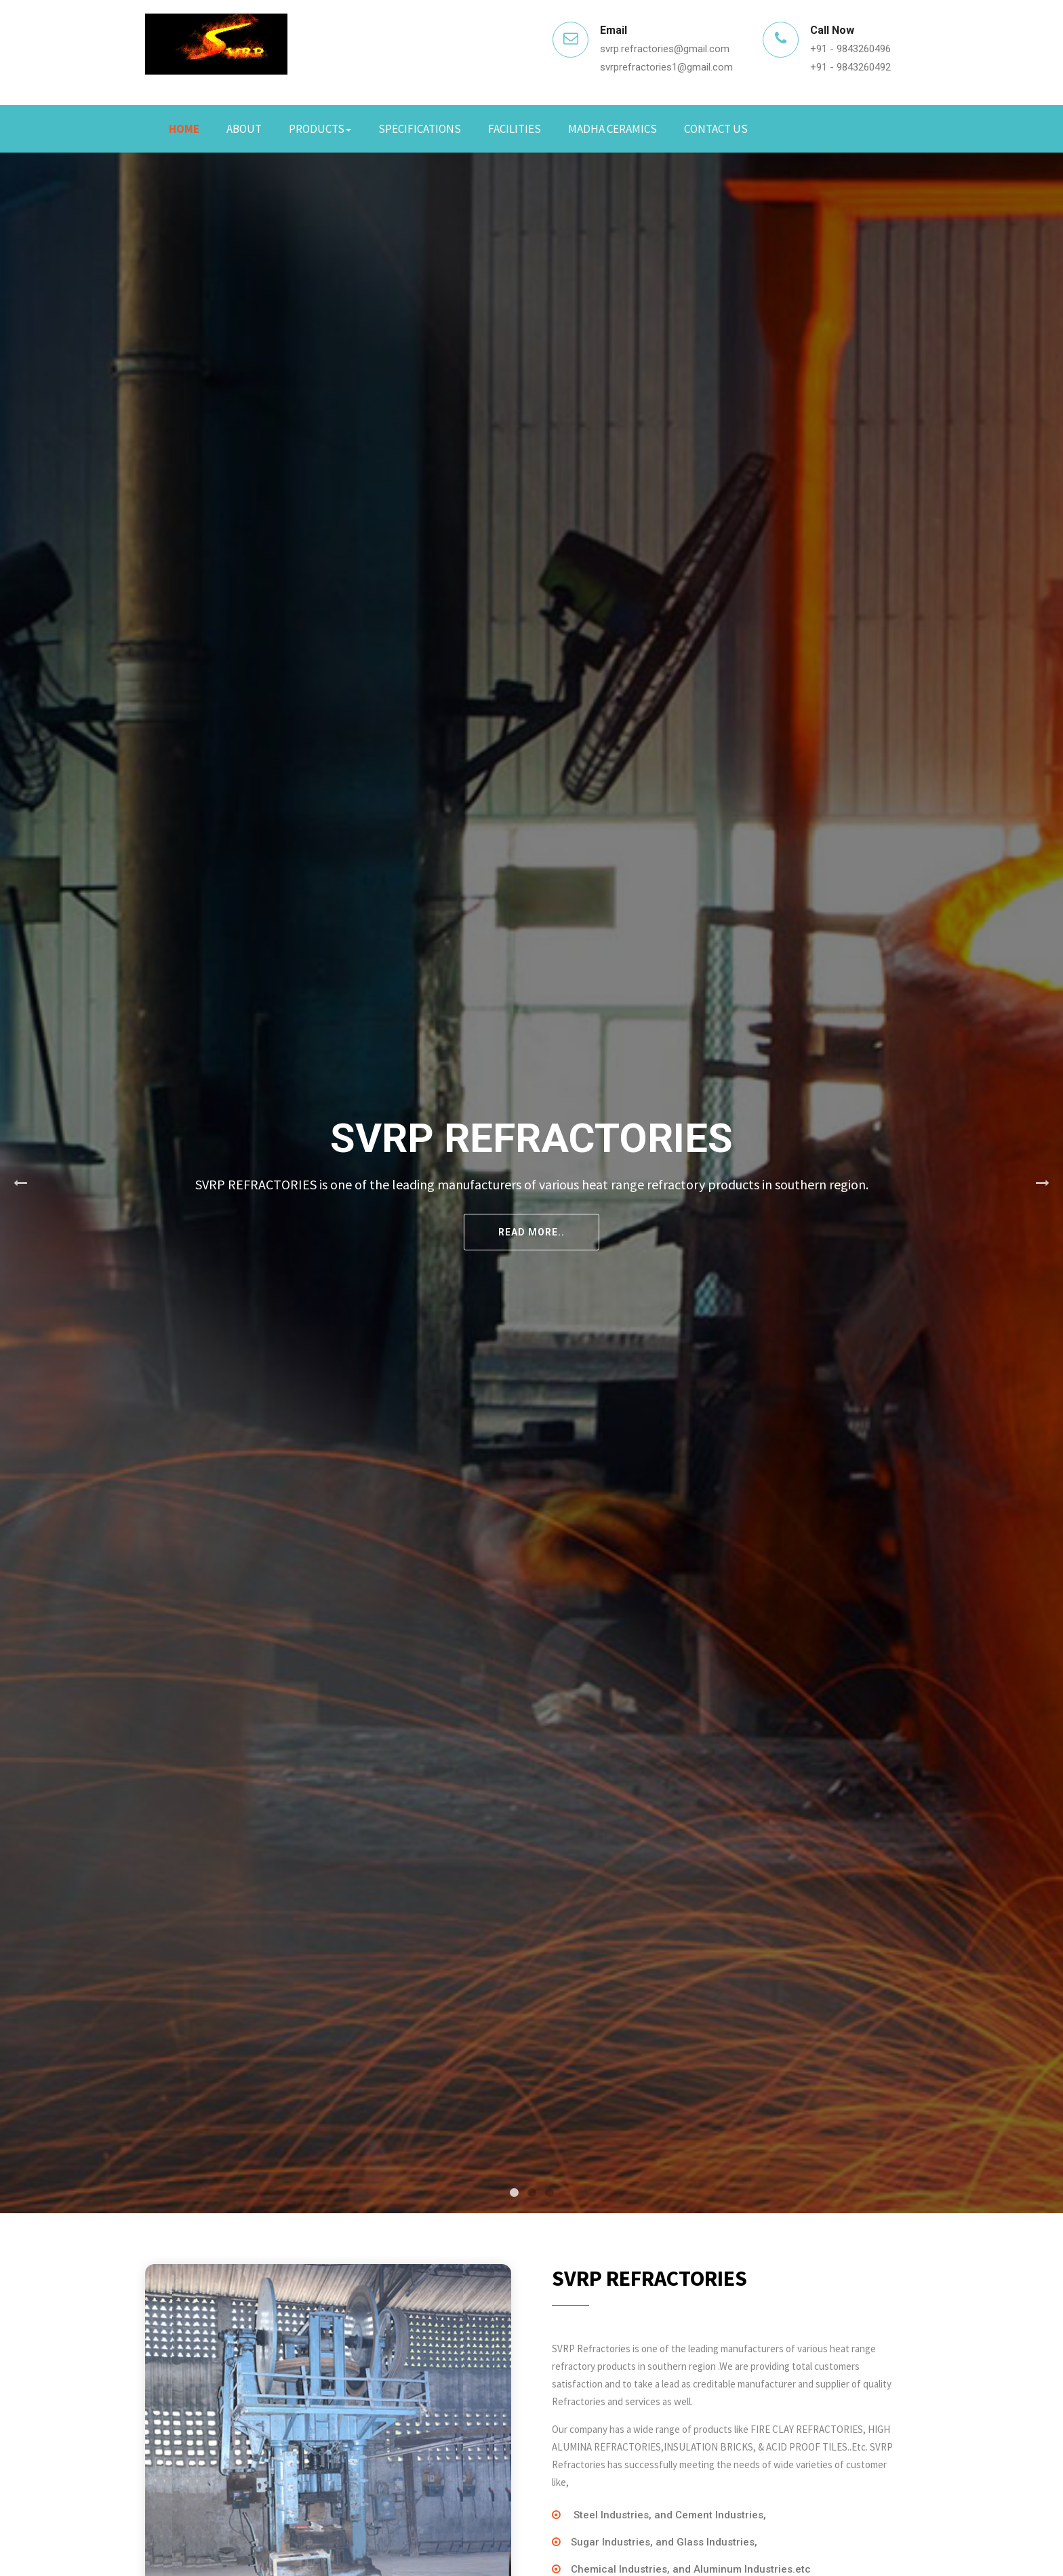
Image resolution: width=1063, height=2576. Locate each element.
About (244, 128)
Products (320, 128)
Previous (20, 1183)
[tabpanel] (531, 1183)
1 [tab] (514, 2193)
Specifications (419, 128)
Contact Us (716, 128)
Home (184, 128)
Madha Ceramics (612, 128)
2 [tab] (531, 2193)
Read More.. (531, 1232)
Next (1042, 1183)
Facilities (514, 128)
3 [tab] (549, 2193)
